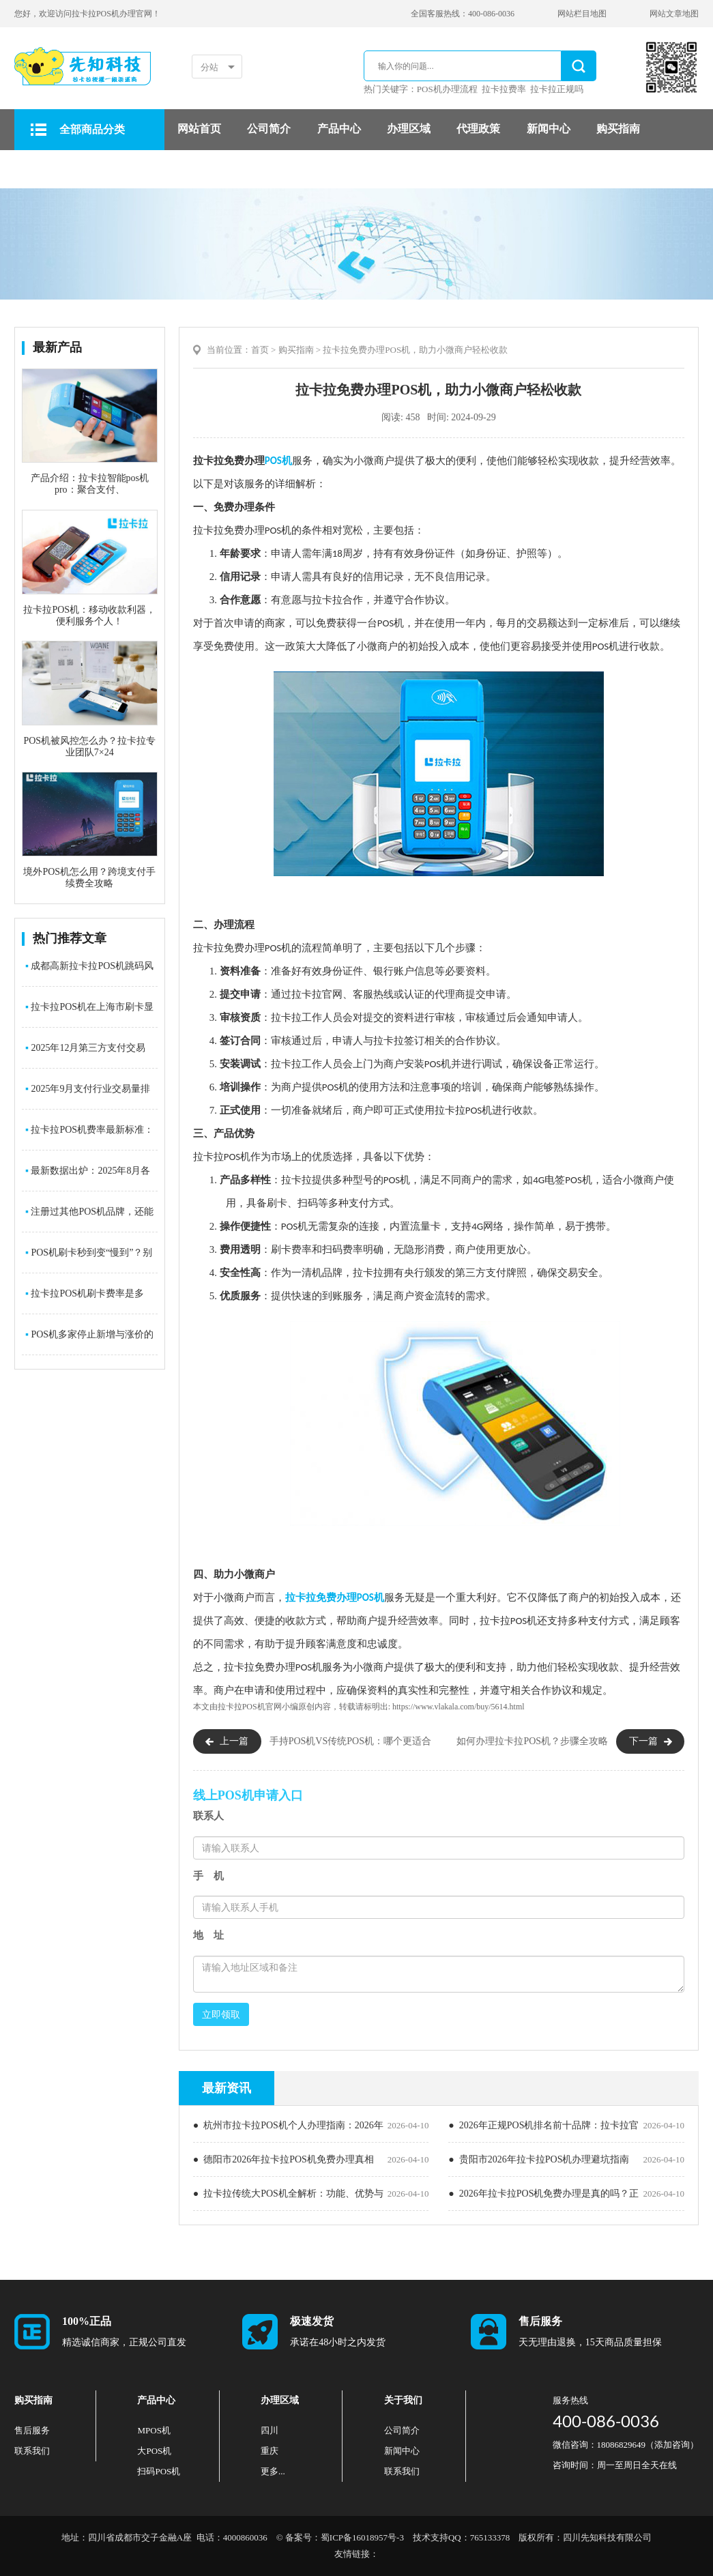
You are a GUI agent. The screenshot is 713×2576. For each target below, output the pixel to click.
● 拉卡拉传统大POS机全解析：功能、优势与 (288, 2193)
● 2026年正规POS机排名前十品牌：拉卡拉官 (543, 2125)
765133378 (490, 2537)
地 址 (208, 1935)
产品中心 (339, 128)
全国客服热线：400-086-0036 (462, 13)
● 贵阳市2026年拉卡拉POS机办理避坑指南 (538, 2159)
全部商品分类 (92, 129)
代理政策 (478, 128)
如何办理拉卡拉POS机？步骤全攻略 (532, 1741)
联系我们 (32, 2451)
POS (237, 460)
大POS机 (154, 2451)
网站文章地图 (674, 13)
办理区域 (409, 128)
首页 (260, 350)
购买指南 (618, 128)
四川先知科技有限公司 (607, 2537)
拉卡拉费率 (504, 89)
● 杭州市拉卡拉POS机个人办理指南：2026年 (288, 2125)
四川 (269, 2430)
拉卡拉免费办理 (321, 1597)
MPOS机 (153, 2430)
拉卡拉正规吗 (556, 89)
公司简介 (269, 128)
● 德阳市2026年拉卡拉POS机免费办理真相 (283, 2159)
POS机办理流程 (447, 89)
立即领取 (221, 2014)
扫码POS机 (158, 2471)
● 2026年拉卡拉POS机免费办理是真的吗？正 (543, 2193)
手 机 (208, 1875)
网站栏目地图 (582, 13)
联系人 (208, 1815)
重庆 (269, 2451)
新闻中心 (548, 128)
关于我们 (403, 2400)
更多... (273, 2471)
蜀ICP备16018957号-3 (362, 2537)
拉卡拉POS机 (241, 1706)
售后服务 (199, 168)
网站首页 (199, 128)
